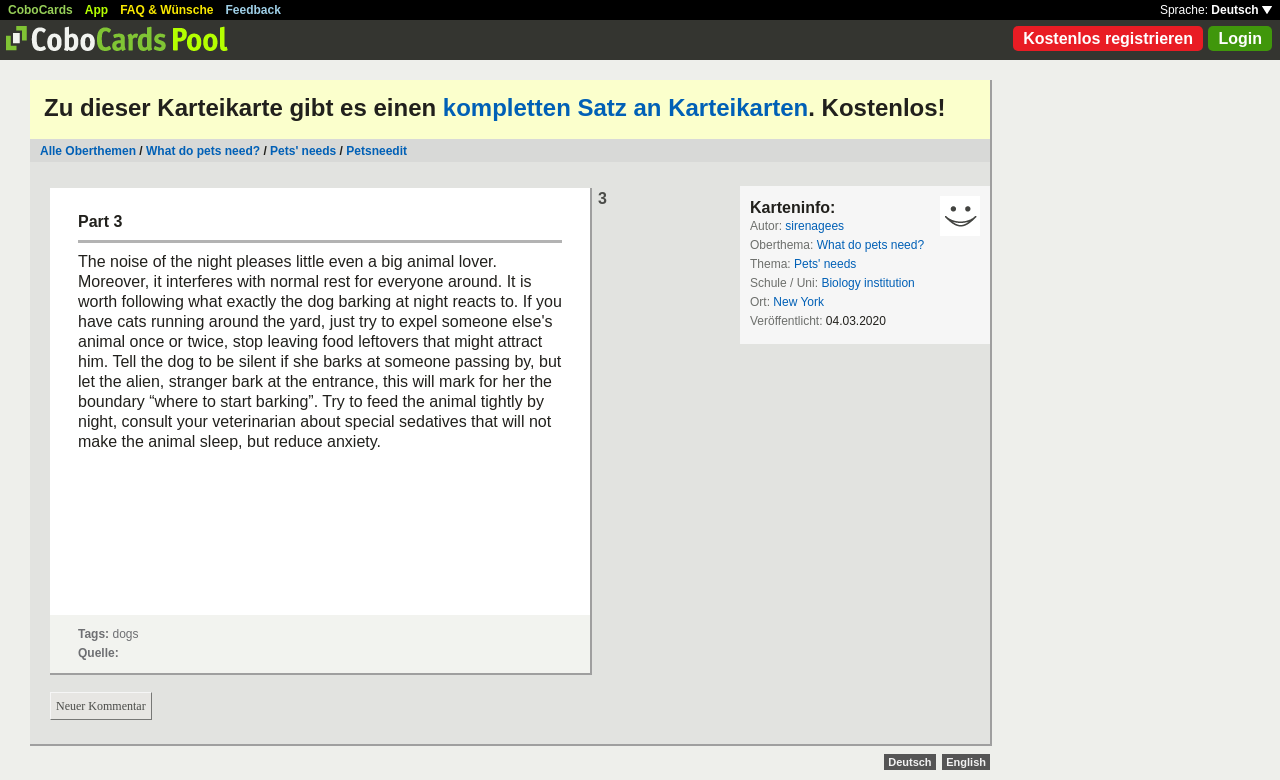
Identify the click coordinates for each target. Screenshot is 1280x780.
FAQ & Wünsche (166, 10)
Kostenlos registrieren (1108, 38)
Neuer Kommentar (101, 706)
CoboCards (40, 10)
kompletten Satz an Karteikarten (625, 107)
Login (1240, 38)
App (96, 10)
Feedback (253, 10)
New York (798, 302)
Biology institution (867, 283)
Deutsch (1241, 10)
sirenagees (814, 226)
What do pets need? (203, 151)
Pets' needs (303, 151)
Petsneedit (376, 151)
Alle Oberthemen (88, 151)
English (966, 762)
